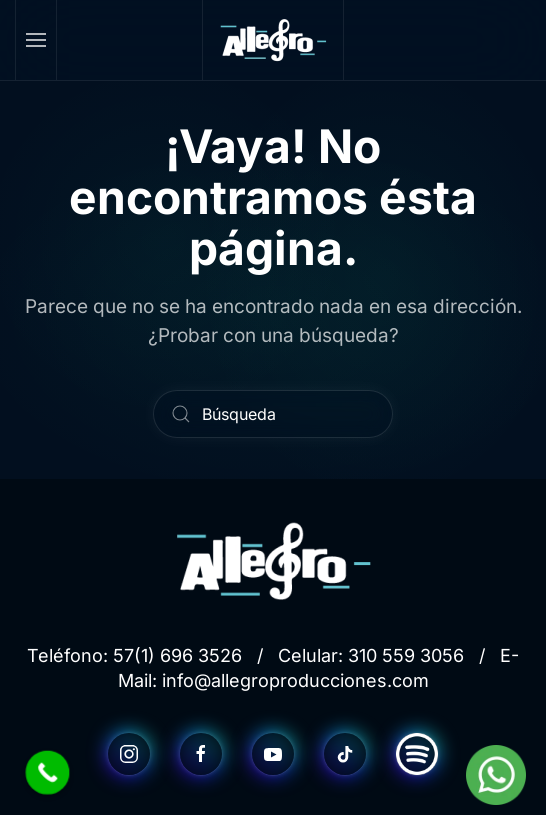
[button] (36, 40)
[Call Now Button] (48, 773)
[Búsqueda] (273, 414)
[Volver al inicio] (273, 40)
